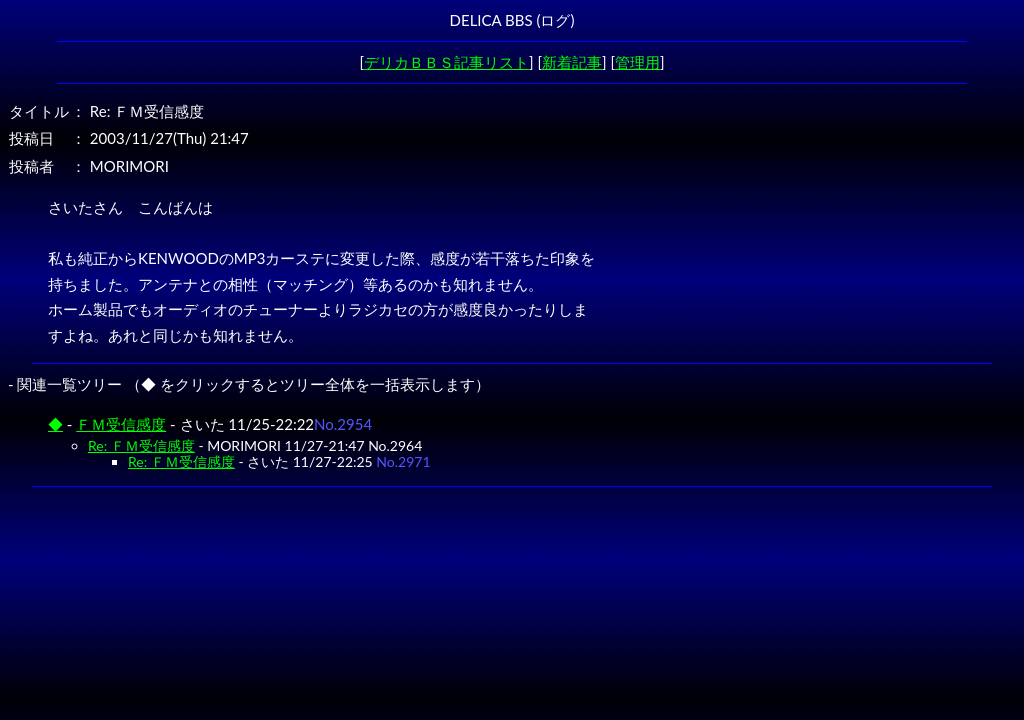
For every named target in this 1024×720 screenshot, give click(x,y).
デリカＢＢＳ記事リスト (446, 62)
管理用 (637, 62)
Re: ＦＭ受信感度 (141, 445)
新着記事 (572, 62)
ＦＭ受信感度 (121, 424)
